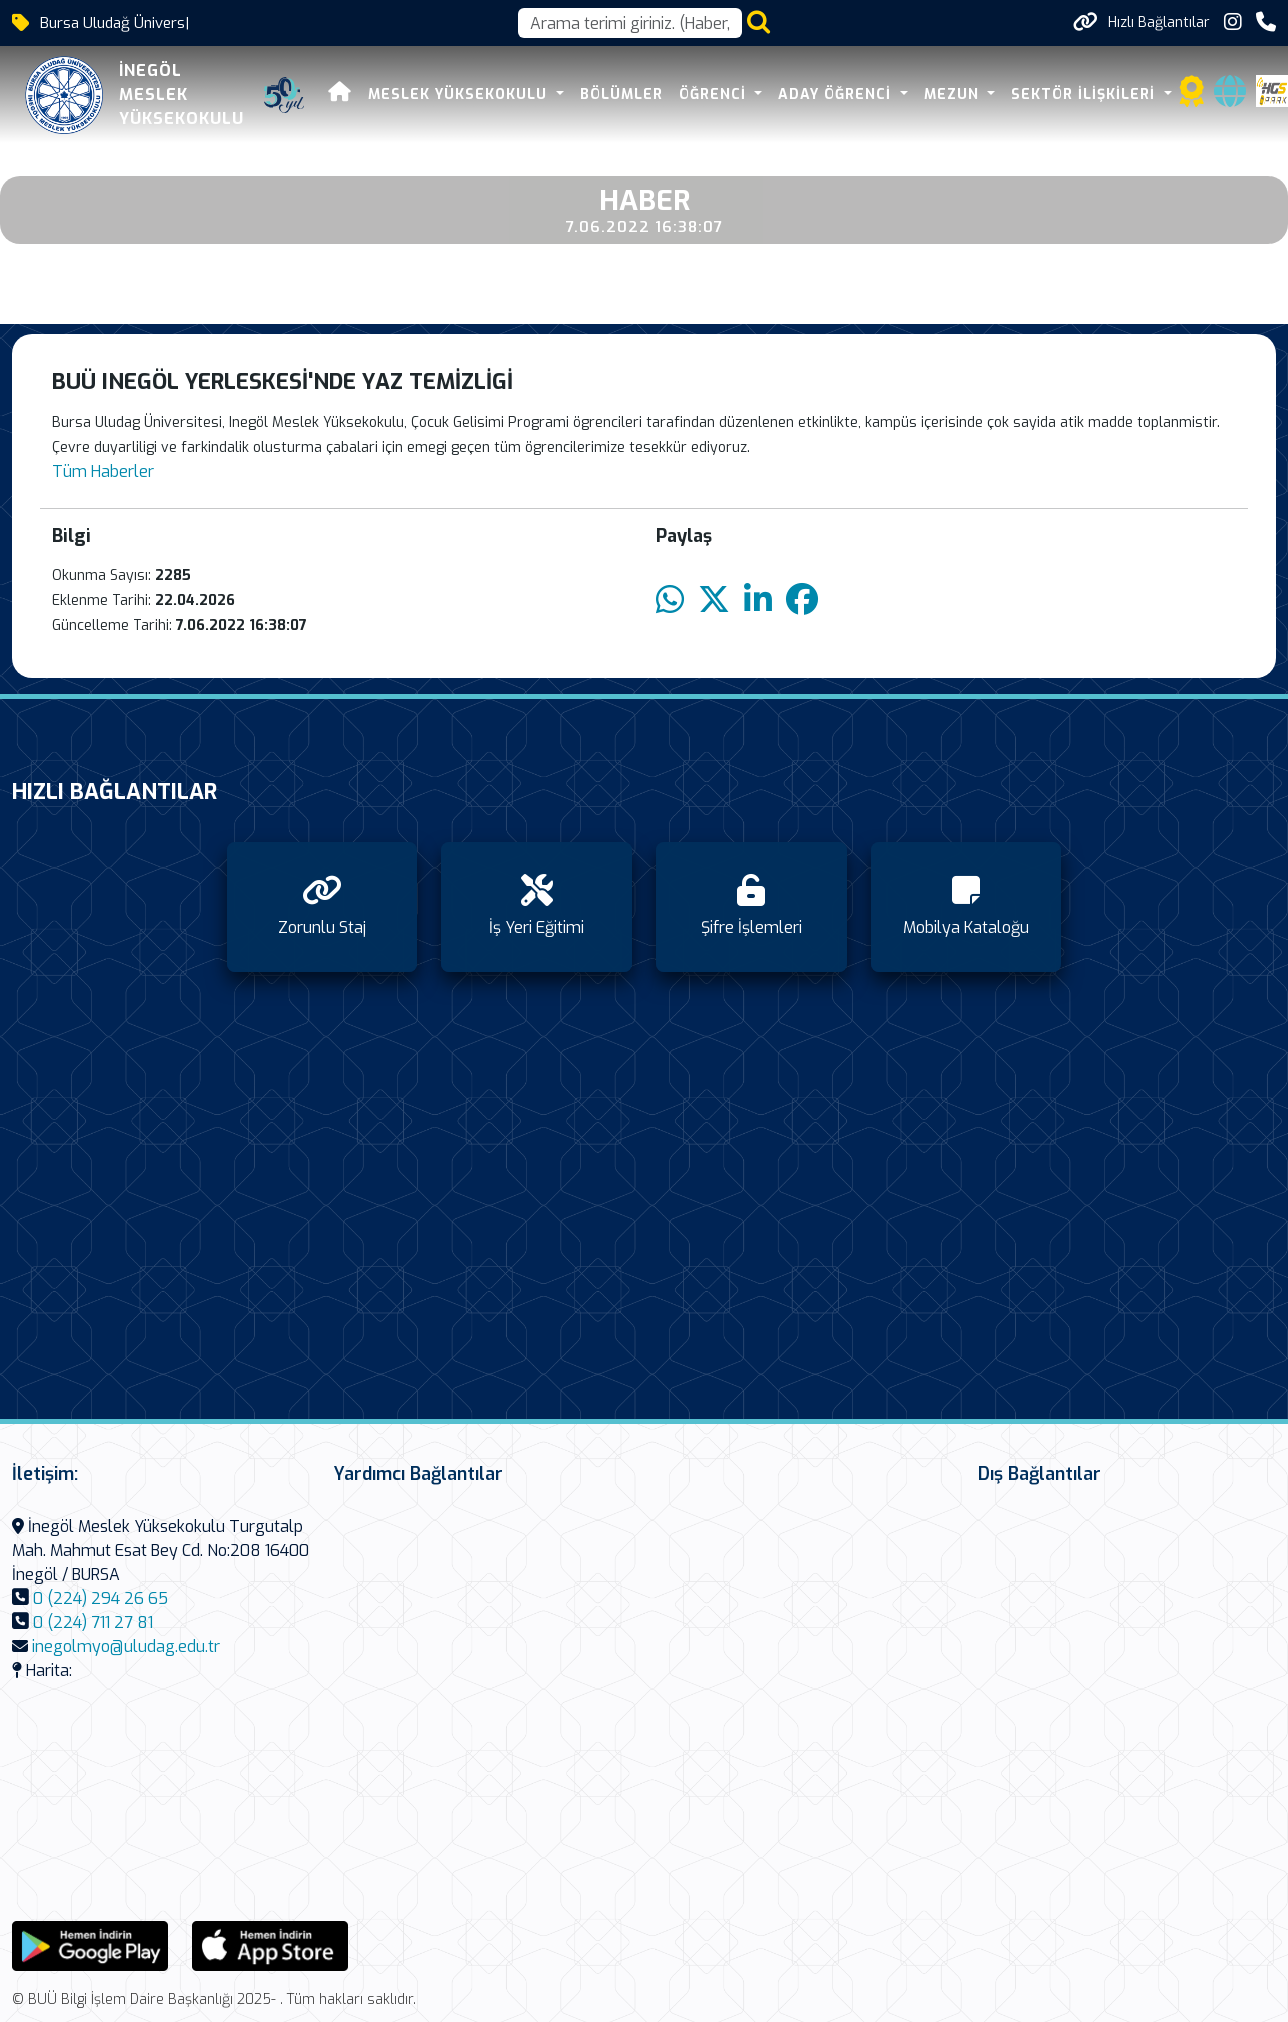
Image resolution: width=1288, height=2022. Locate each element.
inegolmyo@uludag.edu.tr (126, 1646)
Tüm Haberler (103, 471)
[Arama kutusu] (630, 23)
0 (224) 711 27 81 (93, 1622)
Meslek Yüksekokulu (460, 94)
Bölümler (621, 94)
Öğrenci (715, 94)
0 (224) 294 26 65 (100, 1598)
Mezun (954, 94)
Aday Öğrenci (837, 94)
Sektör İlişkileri (1085, 94)
